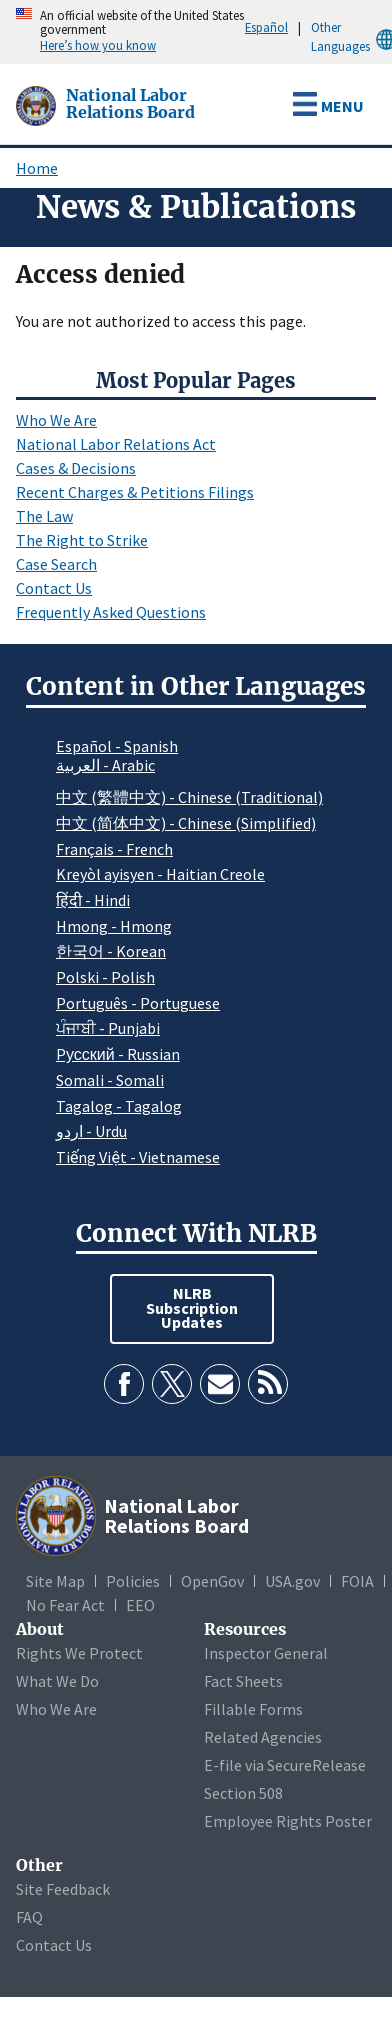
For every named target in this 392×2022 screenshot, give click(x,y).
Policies (133, 1581)
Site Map (55, 1581)
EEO (140, 1605)
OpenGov (212, 1581)
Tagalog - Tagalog (119, 1106)
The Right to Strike (82, 540)
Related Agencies (263, 1737)
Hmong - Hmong (114, 926)
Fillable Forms (253, 1709)
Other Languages (351, 37)
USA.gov (292, 1581)
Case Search (56, 564)
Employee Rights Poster (288, 1821)
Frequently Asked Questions (111, 612)
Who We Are (56, 420)
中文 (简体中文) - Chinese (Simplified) (186, 823)
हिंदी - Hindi (93, 900)
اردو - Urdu (91, 1131)
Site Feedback (63, 1889)
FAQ (29, 1917)
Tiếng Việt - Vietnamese (138, 1157)
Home (37, 168)
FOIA (357, 1581)
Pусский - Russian (118, 1054)
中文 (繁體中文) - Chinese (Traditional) (189, 797)
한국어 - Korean (111, 951)
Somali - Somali (110, 1080)
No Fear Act (65, 1605)
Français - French (114, 849)
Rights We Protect (79, 1653)
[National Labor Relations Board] (38, 104)
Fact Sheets (243, 1681)
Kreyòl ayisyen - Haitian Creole (160, 874)
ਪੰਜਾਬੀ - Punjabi (108, 1028)
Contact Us (54, 588)
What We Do (57, 1681)
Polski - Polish (105, 977)
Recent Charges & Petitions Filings (135, 492)
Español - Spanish (117, 746)
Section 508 (243, 1793)
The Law (44, 516)
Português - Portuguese (138, 1003)
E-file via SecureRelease (285, 1765)
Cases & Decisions (76, 468)
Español (266, 27)
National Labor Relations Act (116, 444)
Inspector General (266, 1653)
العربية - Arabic (105, 766)
